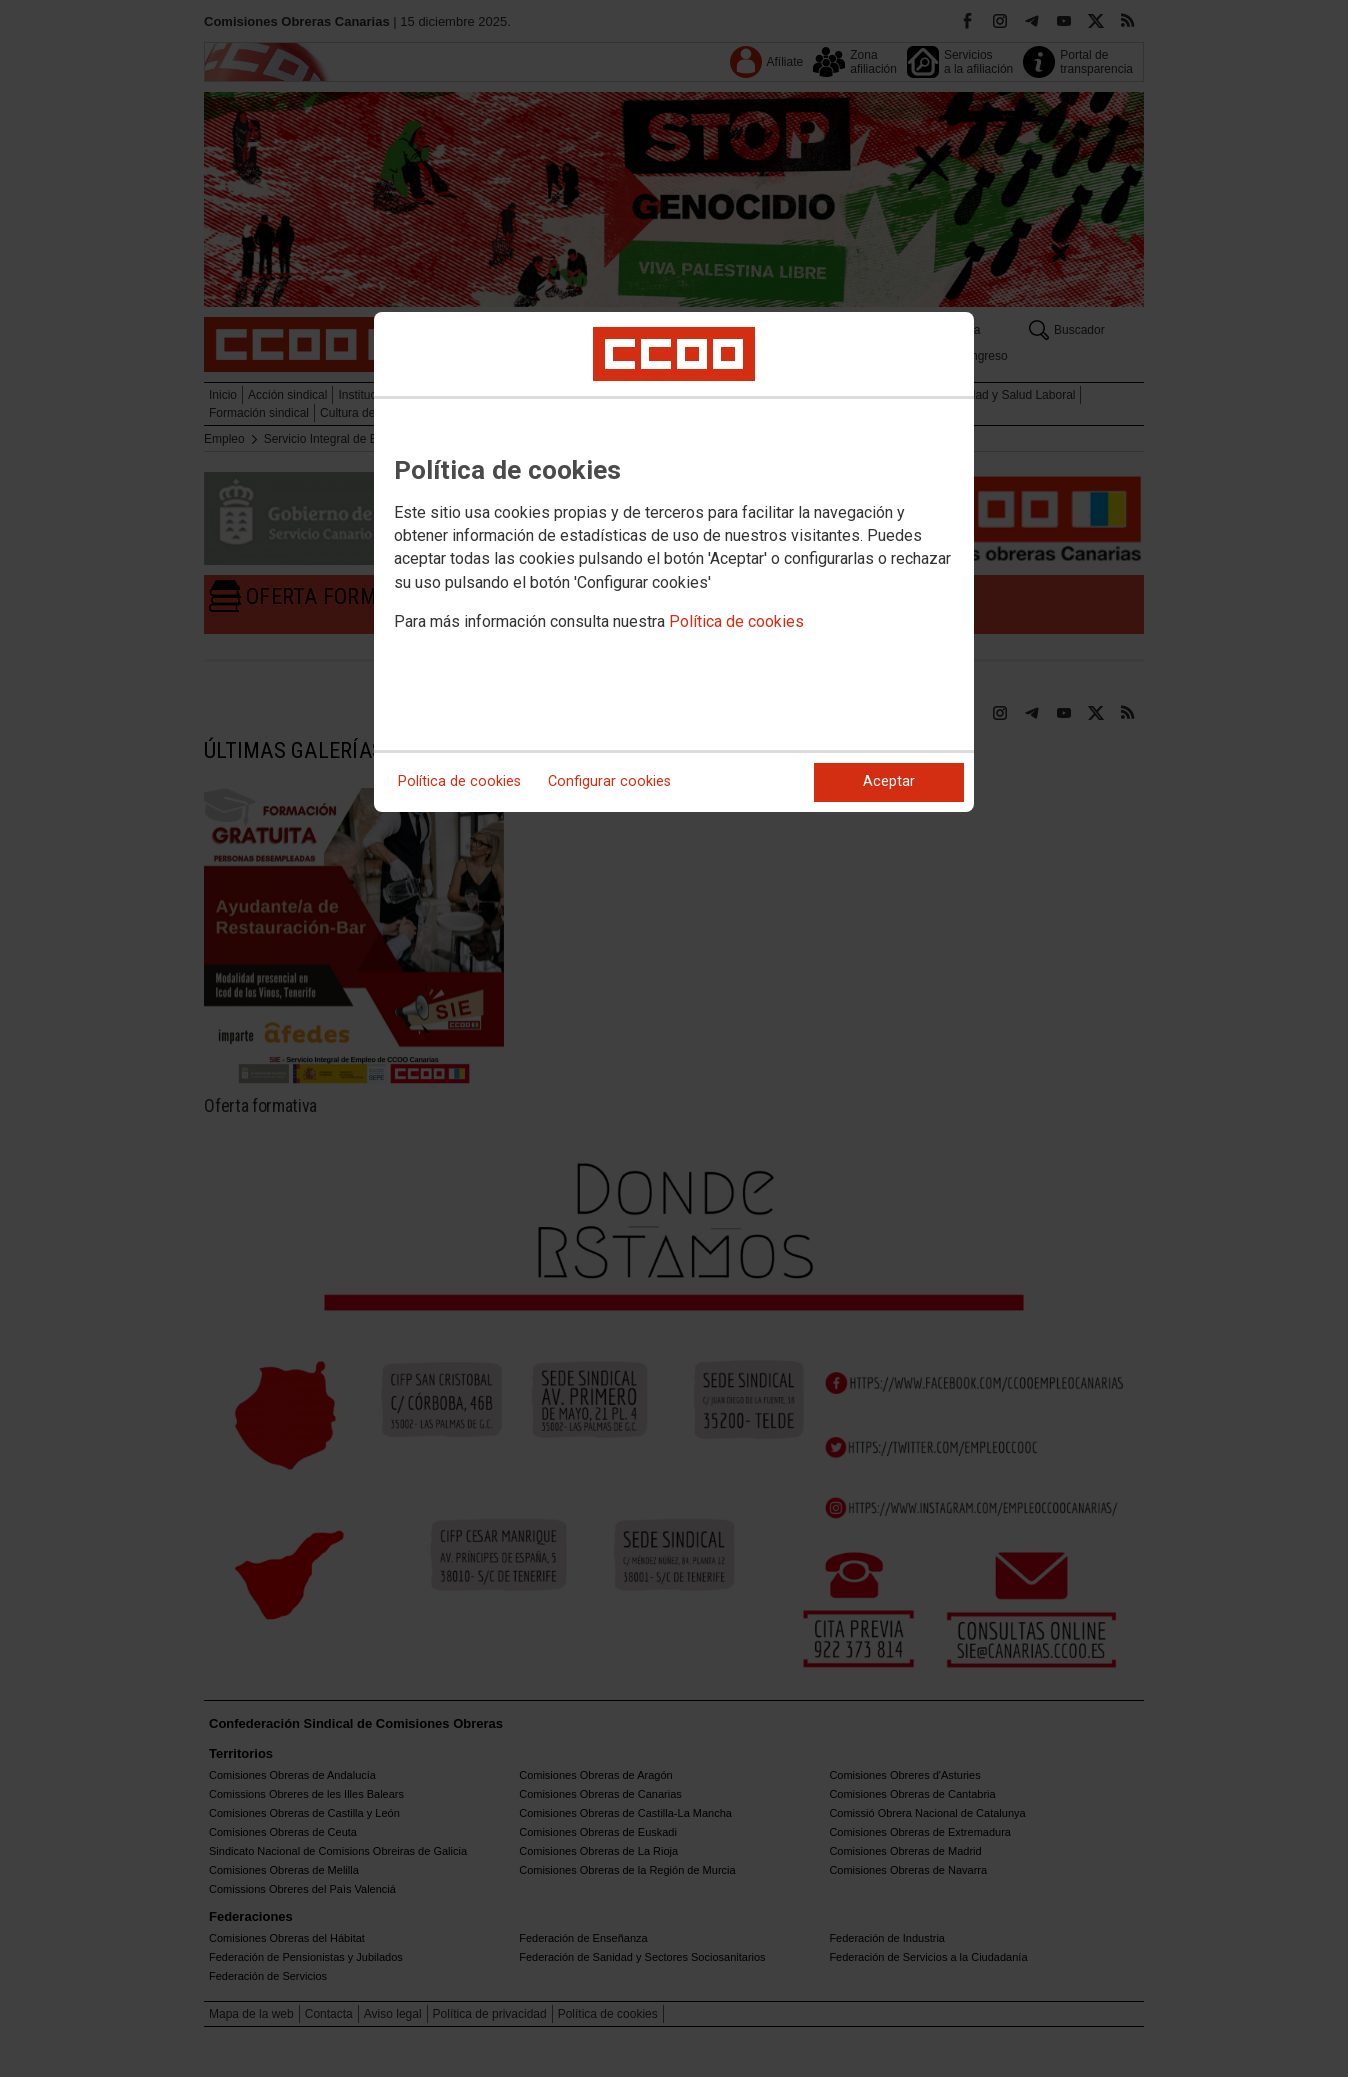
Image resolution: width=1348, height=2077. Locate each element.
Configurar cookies (609, 781)
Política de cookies (736, 621)
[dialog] (674, 562)
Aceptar (889, 781)
